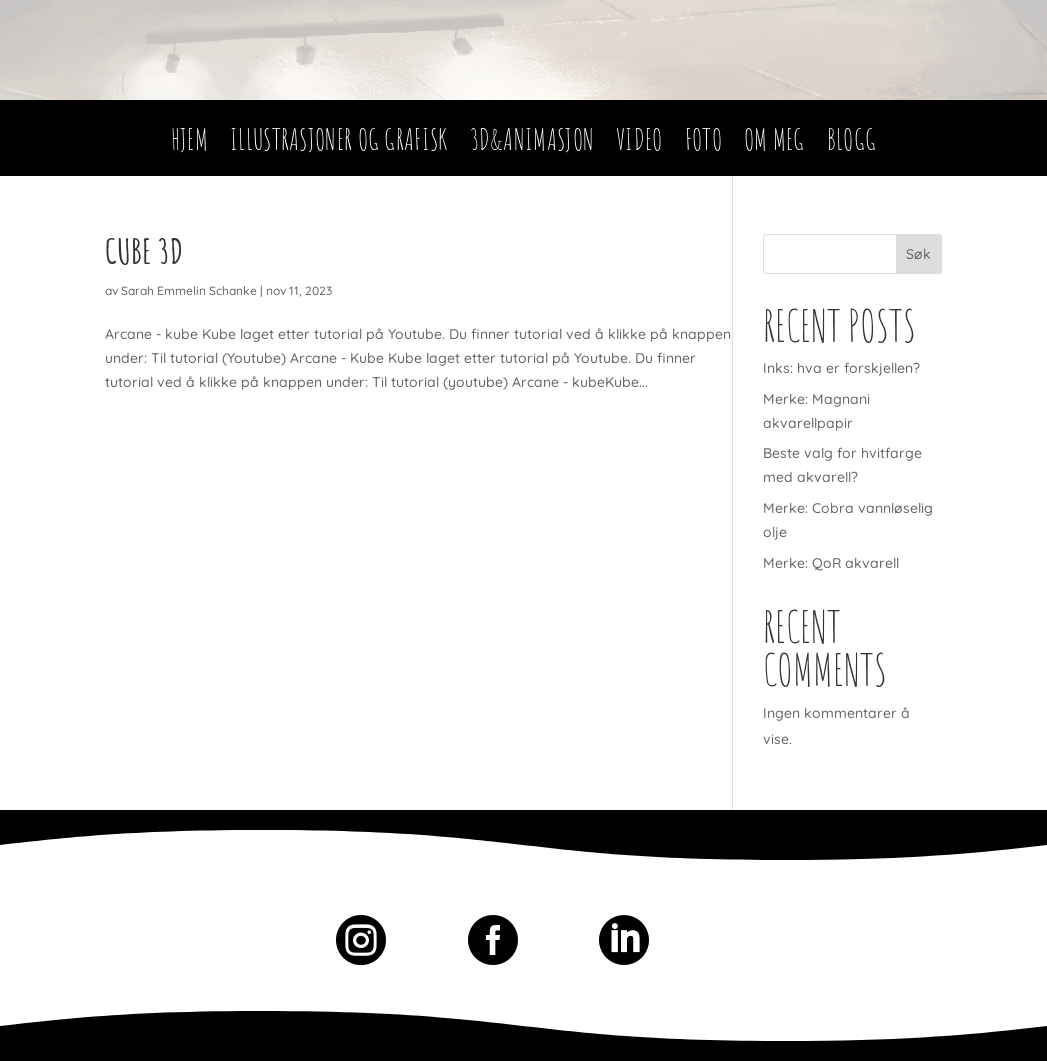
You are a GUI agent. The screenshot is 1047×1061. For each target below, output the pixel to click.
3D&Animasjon (532, 145)
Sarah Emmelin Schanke (189, 290)
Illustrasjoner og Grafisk (339, 145)
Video (639, 145)
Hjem (189, 145)
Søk (918, 254)
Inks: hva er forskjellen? (841, 368)
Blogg (852, 145)
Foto (703, 145)
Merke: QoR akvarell (831, 563)
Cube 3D (144, 250)
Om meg (774, 145)
